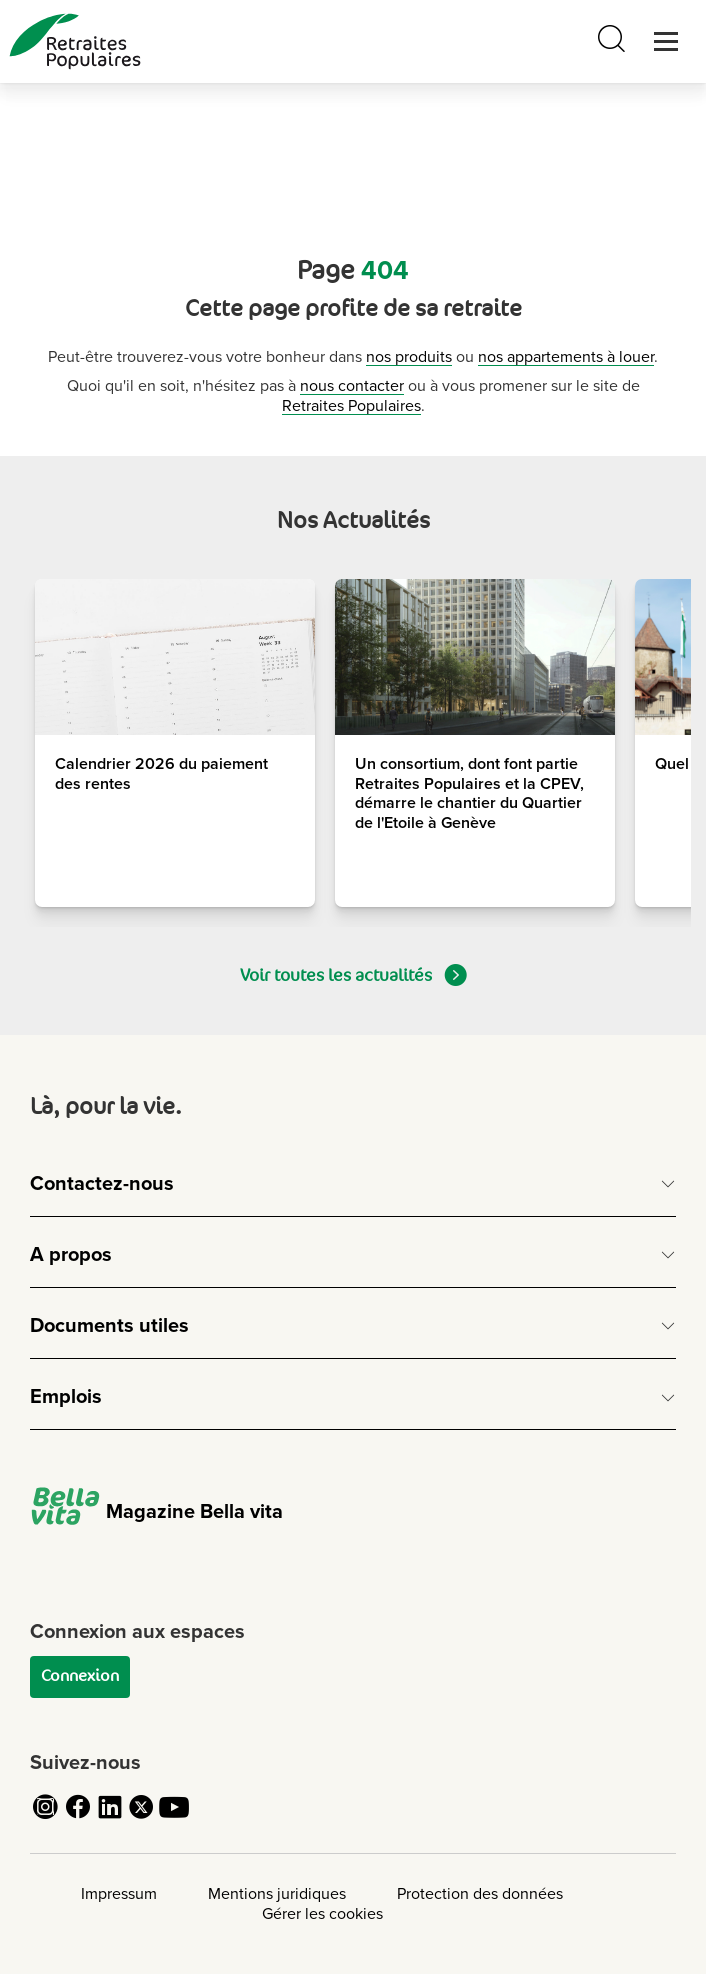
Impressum (119, 1894)
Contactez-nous (102, 1184)
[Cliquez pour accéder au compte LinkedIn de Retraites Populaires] (110, 1818)
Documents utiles (109, 1326)
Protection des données (480, 1894)
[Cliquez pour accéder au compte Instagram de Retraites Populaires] (46, 1818)
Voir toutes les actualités (353, 975)
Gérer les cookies (322, 1914)
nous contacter (352, 386)
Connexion (80, 1676)
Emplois (66, 1397)
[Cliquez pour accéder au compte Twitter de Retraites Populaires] (142, 1818)
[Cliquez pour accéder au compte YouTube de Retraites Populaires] (174, 1818)
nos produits (409, 357)
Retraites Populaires (351, 406)
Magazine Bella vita (156, 1512)
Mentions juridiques (277, 1894)
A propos (71, 1255)
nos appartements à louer (566, 357)
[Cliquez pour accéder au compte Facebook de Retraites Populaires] (78, 1818)
